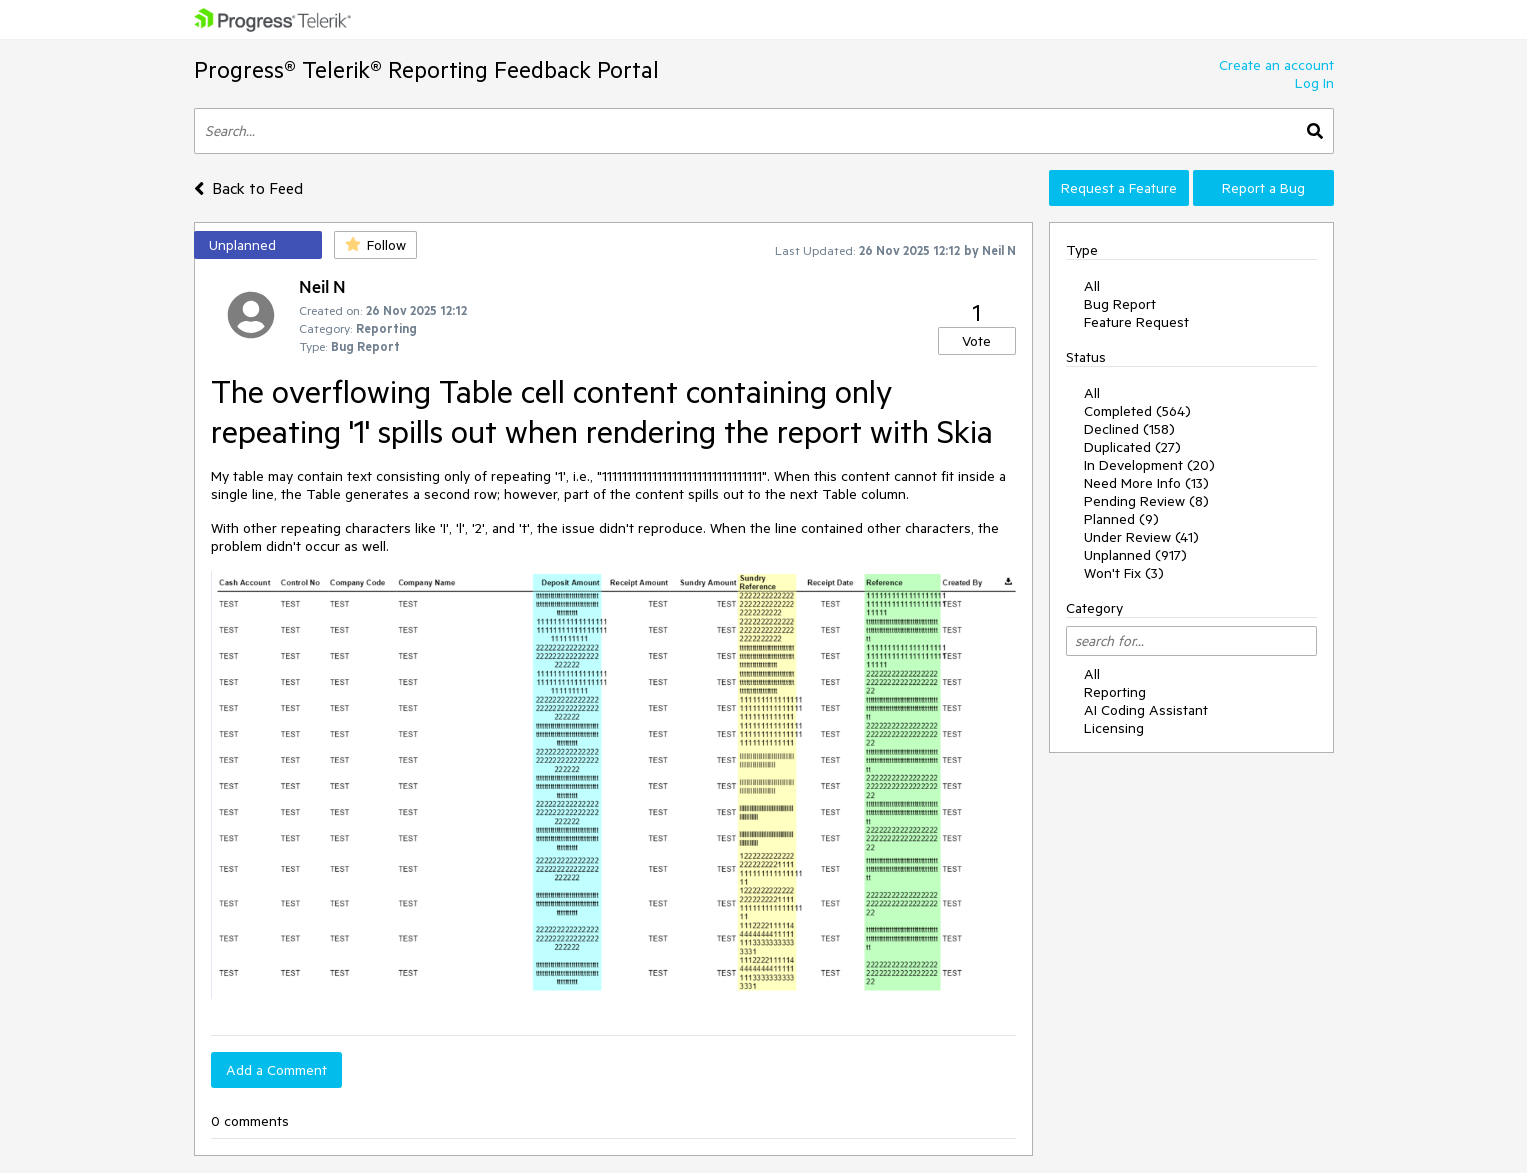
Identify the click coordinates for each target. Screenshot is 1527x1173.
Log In (1314, 83)
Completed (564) (1137, 411)
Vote (976, 341)
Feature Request (1136, 322)
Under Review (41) (1141, 537)
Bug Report (1120, 304)
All (1092, 286)
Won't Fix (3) (1124, 573)
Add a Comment (276, 1070)
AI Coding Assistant (1146, 710)
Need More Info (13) (1146, 483)
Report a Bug (1263, 188)
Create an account (1276, 65)
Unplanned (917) (1135, 555)
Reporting (1115, 692)
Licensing (1114, 728)
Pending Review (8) (1146, 501)
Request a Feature (1119, 188)
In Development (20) (1149, 465)
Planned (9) (1121, 519)
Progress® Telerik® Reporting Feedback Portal (426, 69)
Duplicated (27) (1132, 447)
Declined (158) (1129, 429)
